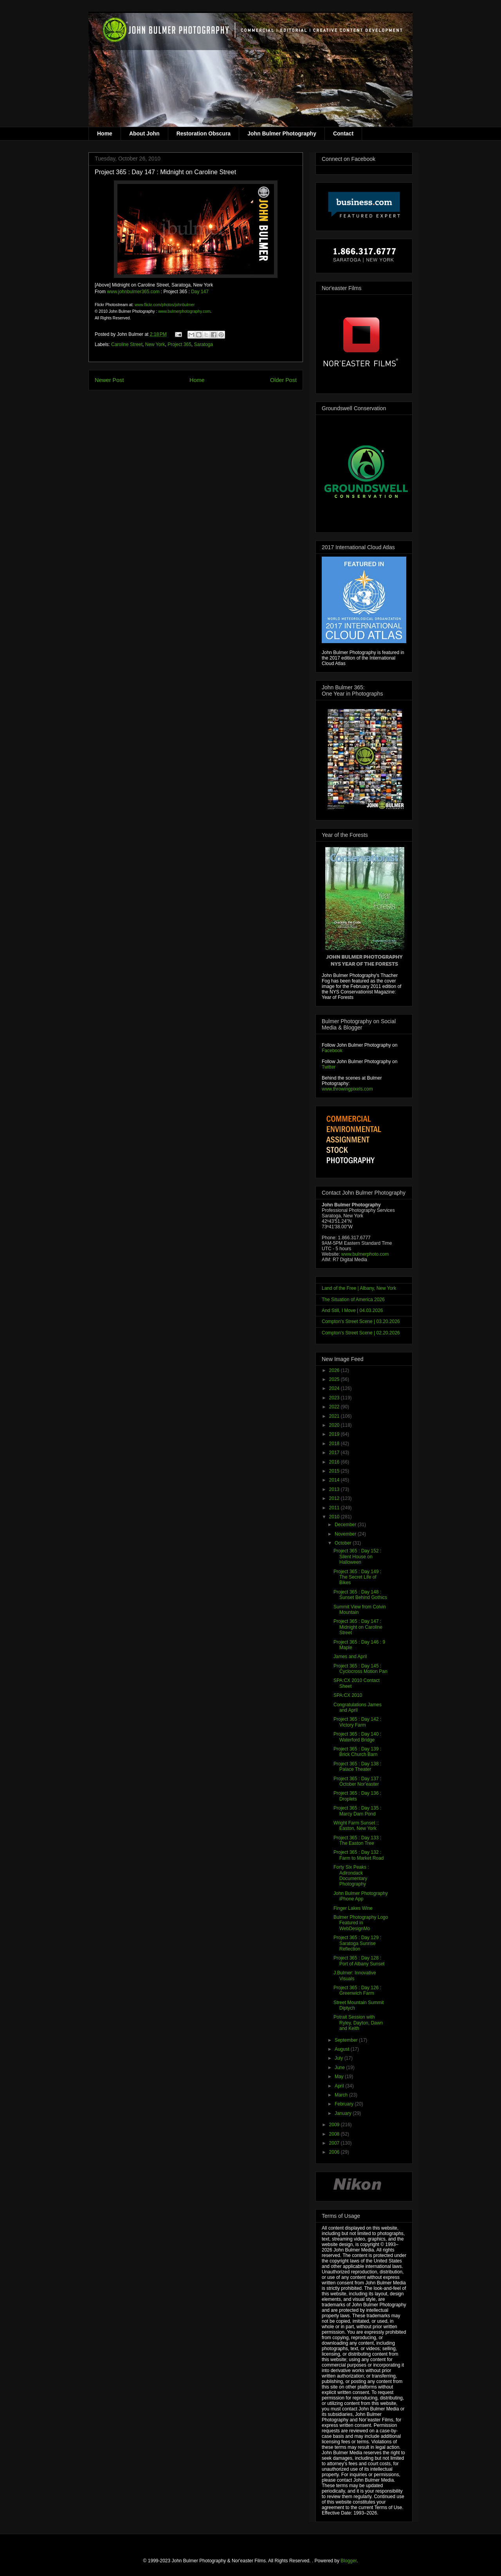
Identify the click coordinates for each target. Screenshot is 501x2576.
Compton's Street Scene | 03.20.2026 (361, 1321)
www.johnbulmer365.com (133, 291)
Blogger (349, 2560)
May (340, 2076)
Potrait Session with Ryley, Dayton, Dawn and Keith (358, 2022)
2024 (335, 1388)
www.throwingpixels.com (347, 1089)
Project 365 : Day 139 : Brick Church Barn (357, 1751)
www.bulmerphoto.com (365, 1254)
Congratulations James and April (357, 1707)
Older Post (283, 380)
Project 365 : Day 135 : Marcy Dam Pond (357, 1810)
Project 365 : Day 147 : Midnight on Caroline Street (357, 1627)
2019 (335, 1434)
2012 (335, 1498)
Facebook (332, 1050)
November (346, 1534)
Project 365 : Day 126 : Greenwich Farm (357, 1990)
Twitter (328, 1067)
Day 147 (200, 291)
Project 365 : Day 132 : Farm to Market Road (358, 1855)
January (344, 2113)
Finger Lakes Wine (353, 1908)
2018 (335, 1443)
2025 (335, 1379)
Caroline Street (126, 344)
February (345, 2104)
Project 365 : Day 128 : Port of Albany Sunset (358, 1960)
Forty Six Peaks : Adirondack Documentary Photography (351, 1875)
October (344, 1543)
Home (104, 133)
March (342, 2095)
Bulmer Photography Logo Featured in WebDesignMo (360, 1922)
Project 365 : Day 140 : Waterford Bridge (357, 1736)
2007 (335, 2143)
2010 (335, 1517)
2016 (335, 1462)
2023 (335, 1398)
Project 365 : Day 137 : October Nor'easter (357, 1781)
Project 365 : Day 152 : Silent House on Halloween (357, 1556)
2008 (335, 2134)
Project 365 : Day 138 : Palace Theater (357, 1766)
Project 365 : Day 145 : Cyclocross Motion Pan (360, 1668)
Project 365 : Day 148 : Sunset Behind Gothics (360, 1594)
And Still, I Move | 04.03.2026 (352, 1310)
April (340, 2086)
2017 (335, 1452)
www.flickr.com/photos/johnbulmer (165, 305)
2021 (335, 1416)
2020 (335, 1425)
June (340, 2067)
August (343, 2049)
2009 (335, 2124)
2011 (335, 1508)
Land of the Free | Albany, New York (359, 1288)
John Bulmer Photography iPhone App (360, 1896)
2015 (335, 1471)
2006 (335, 2152)
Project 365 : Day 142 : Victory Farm (357, 1721)
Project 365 (179, 344)
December (346, 1524)
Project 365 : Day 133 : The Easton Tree (357, 1840)
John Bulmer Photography (281, 133)
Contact (343, 133)
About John (144, 133)
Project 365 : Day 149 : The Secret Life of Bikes (357, 1577)
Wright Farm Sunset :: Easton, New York (356, 1825)
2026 (335, 1370)
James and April (350, 1656)
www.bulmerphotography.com (184, 311)
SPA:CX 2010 (347, 1695)
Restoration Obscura (204, 133)
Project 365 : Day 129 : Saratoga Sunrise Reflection (357, 1943)
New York (155, 344)
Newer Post (109, 380)
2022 (335, 1407)
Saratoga (203, 344)
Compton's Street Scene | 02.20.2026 (361, 1333)
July (339, 2058)
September (347, 2040)
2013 (335, 1489)
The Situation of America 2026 (353, 1299)
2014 (335, 1480)
